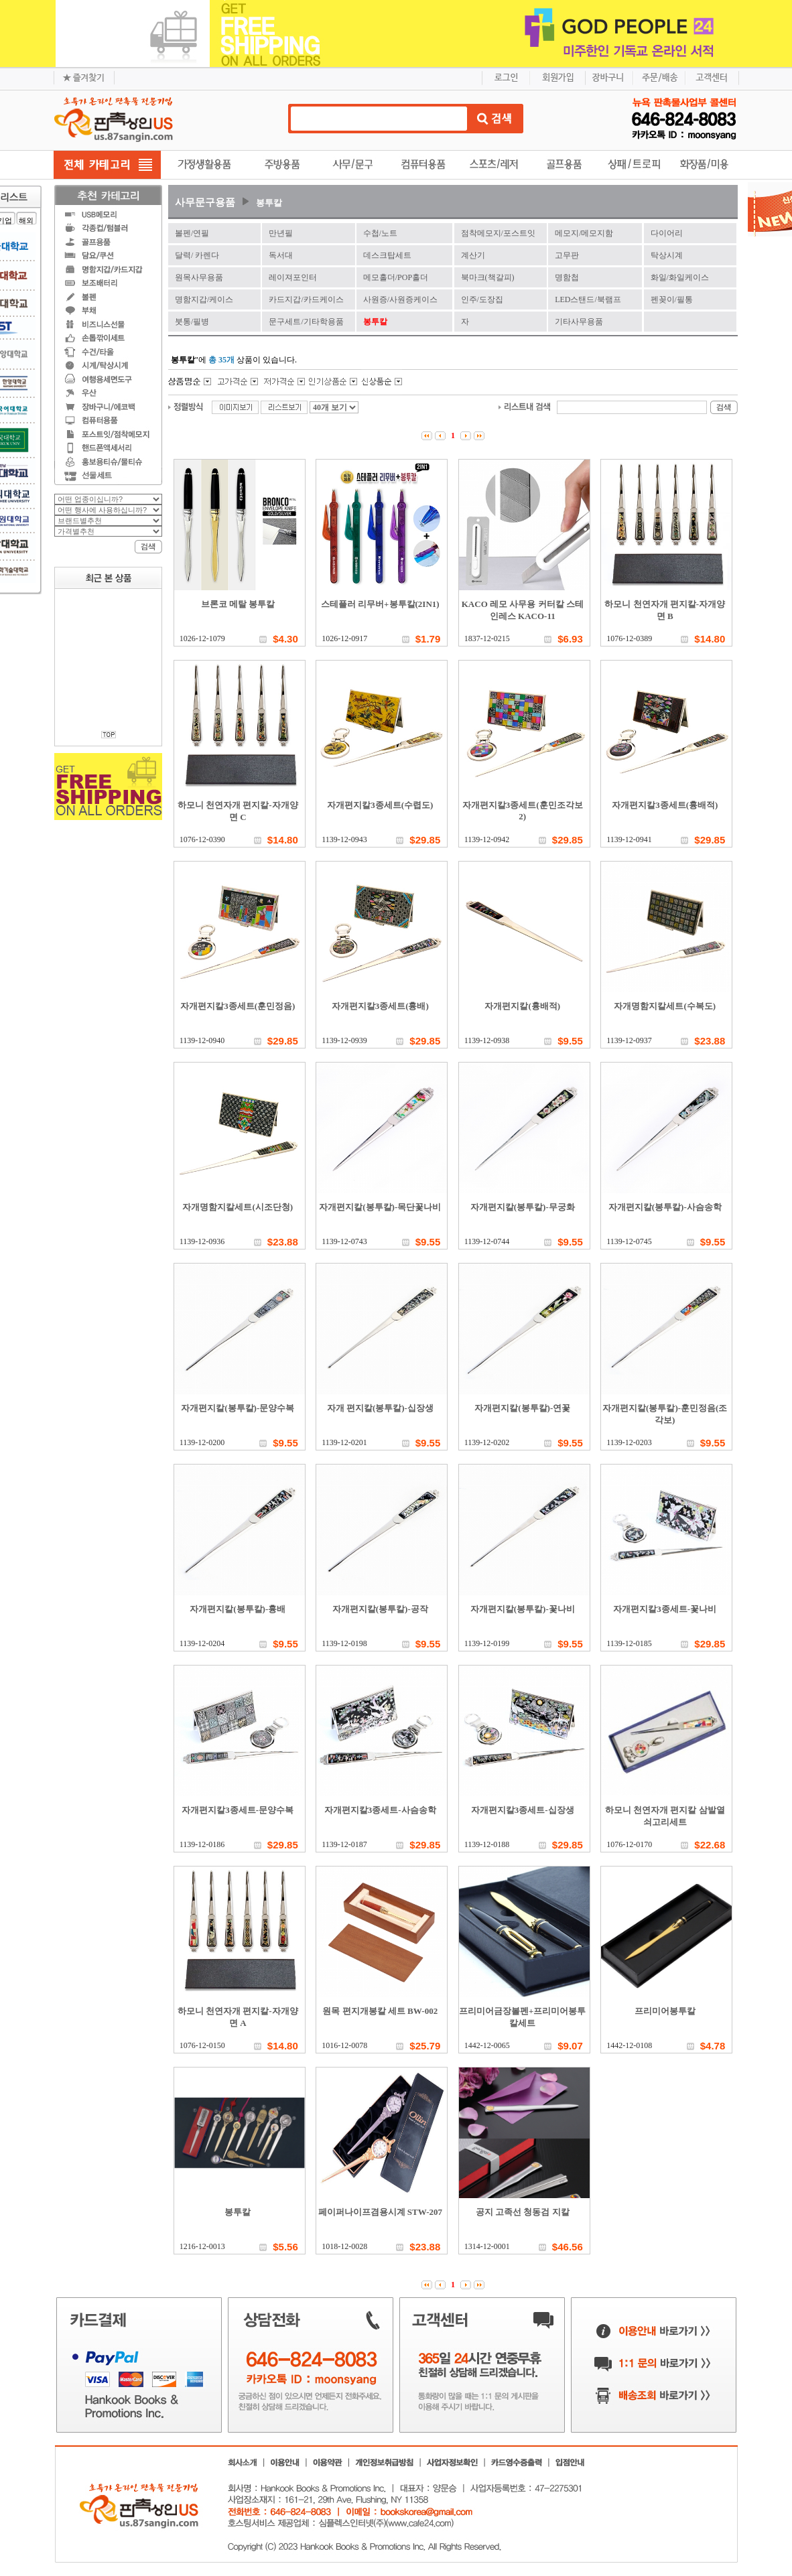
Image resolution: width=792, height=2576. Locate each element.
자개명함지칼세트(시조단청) (237, 1207)
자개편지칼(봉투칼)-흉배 (237, 1609)
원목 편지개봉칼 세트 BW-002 (380, 2011)
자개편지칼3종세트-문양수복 (237, 1810)
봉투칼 (269, 203)
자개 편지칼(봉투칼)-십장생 (380, 1408)
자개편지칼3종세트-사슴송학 (380, 1810)
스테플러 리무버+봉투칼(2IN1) (380, 604)
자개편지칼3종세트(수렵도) (380, 805)
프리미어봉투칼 (665, 2011)
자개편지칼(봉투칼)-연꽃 (522, 1408)
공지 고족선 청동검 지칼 (523, 2212)
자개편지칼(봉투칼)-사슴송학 (665, 1207)
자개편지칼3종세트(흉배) (380, 1006)
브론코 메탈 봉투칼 (238, 604)
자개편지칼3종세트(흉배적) (665, 805)
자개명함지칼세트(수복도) (665, 1006)
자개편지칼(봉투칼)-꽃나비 (522, 1609)
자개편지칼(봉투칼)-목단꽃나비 (380, 1207)
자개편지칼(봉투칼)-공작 (380, 1609)
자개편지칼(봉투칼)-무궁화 (522, 1207)
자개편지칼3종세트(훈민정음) (237, 1006)
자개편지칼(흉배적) (522, 1006)
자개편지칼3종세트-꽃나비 (664, 1609)
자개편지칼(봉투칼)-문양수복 (237, 1408)
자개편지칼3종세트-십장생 (522, 1810)
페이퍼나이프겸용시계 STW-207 (380, 2212)
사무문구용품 (205, 202)
